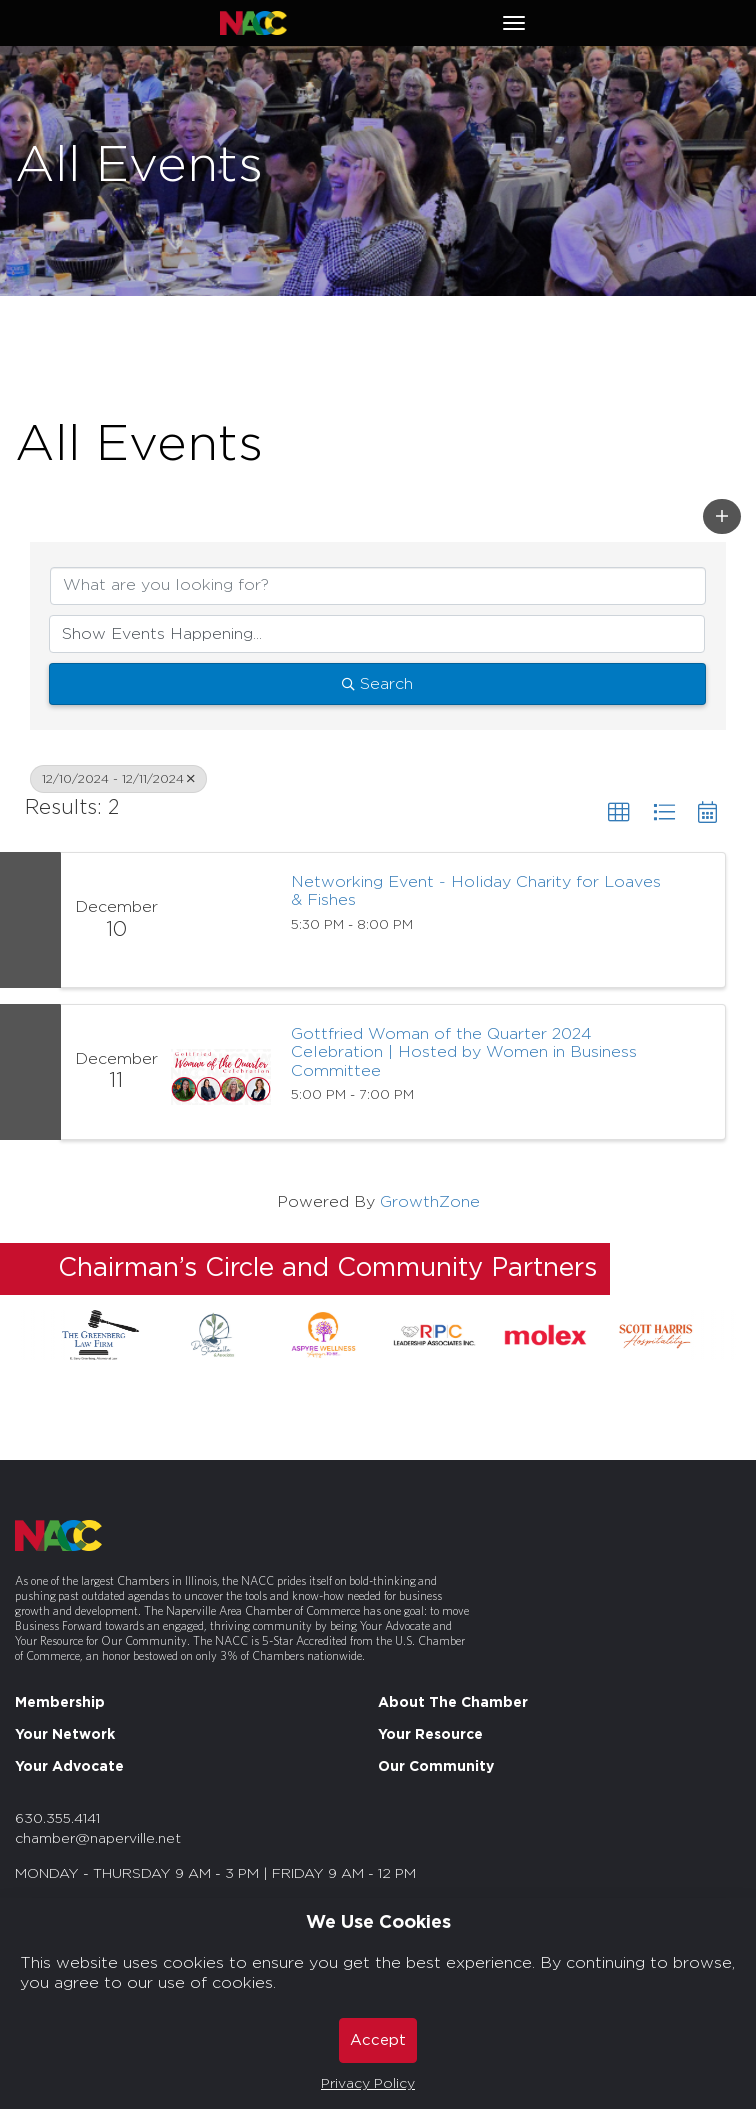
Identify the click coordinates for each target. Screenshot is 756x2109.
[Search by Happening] (377, 634)
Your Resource (430, 1735)
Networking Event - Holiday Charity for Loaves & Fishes (476, 891)
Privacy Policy (368, 2084)
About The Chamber (453, 1703)
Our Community (436, 1767)
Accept (378, 2040)
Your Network (65, 1735)
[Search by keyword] (378, 586)
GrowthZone (430, 1202)
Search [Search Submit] (377, 684)
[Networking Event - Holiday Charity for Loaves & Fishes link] (221, 920)
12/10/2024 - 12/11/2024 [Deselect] (118, 779)
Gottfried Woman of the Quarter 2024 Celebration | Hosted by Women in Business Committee (464, 1052)
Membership (60, 1703)
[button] (722, 516)
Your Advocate (69, 1767)
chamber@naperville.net (98, 1839)
